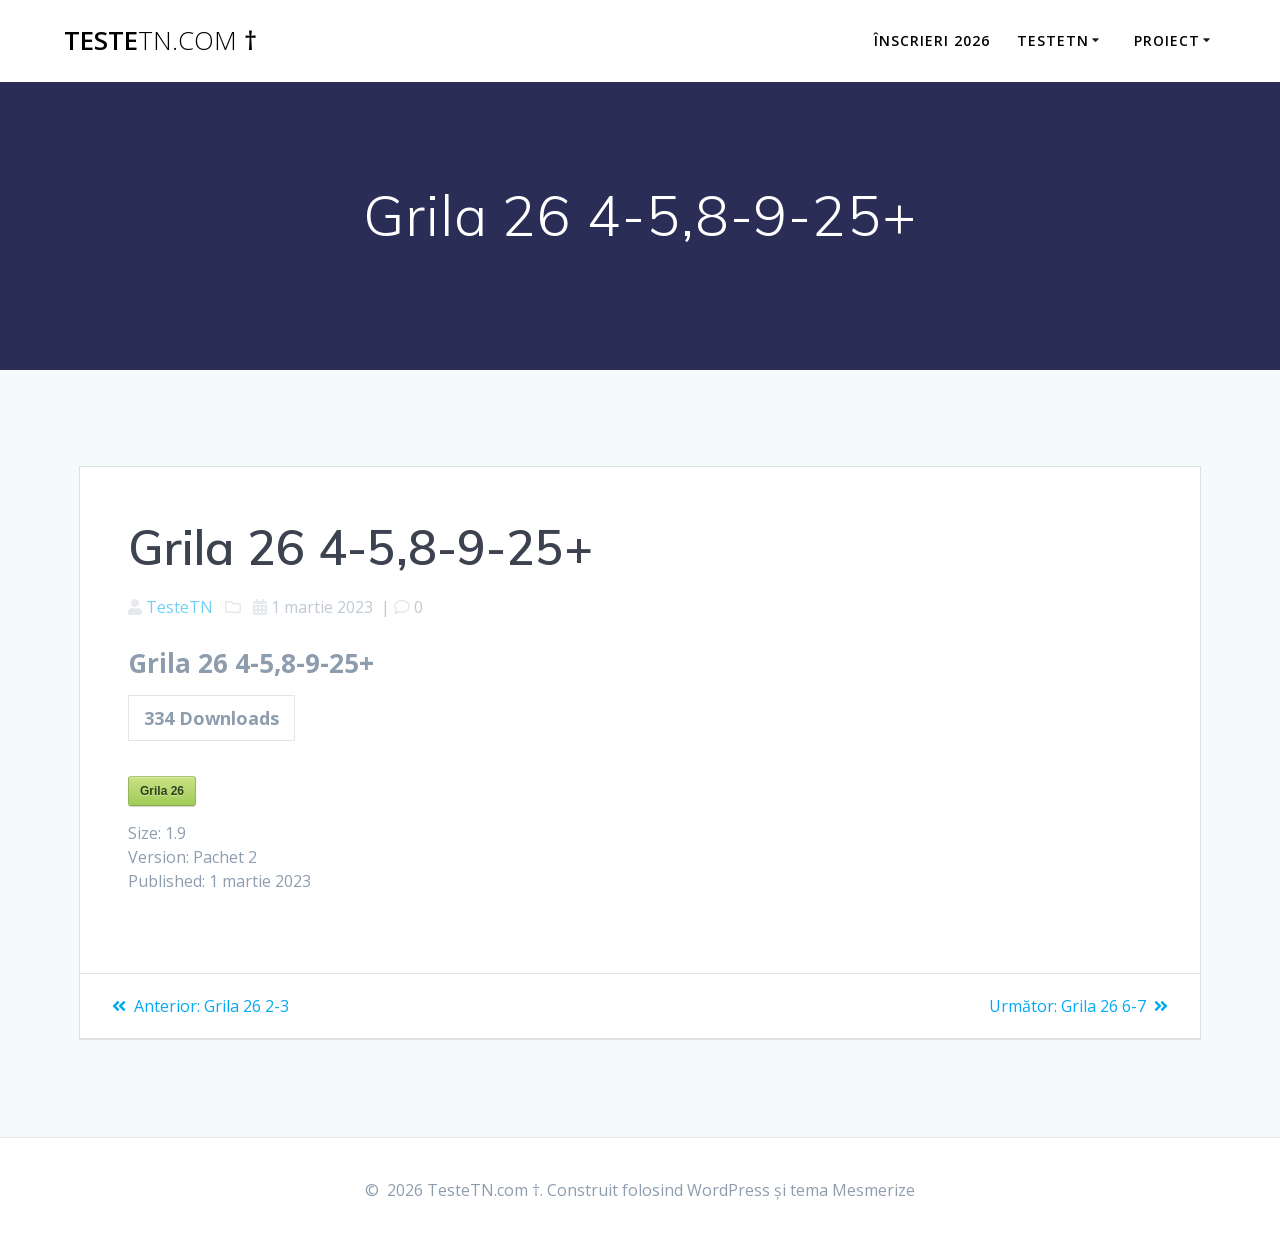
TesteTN (179, 607)
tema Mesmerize (852, 1190)
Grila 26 (162, 791)
